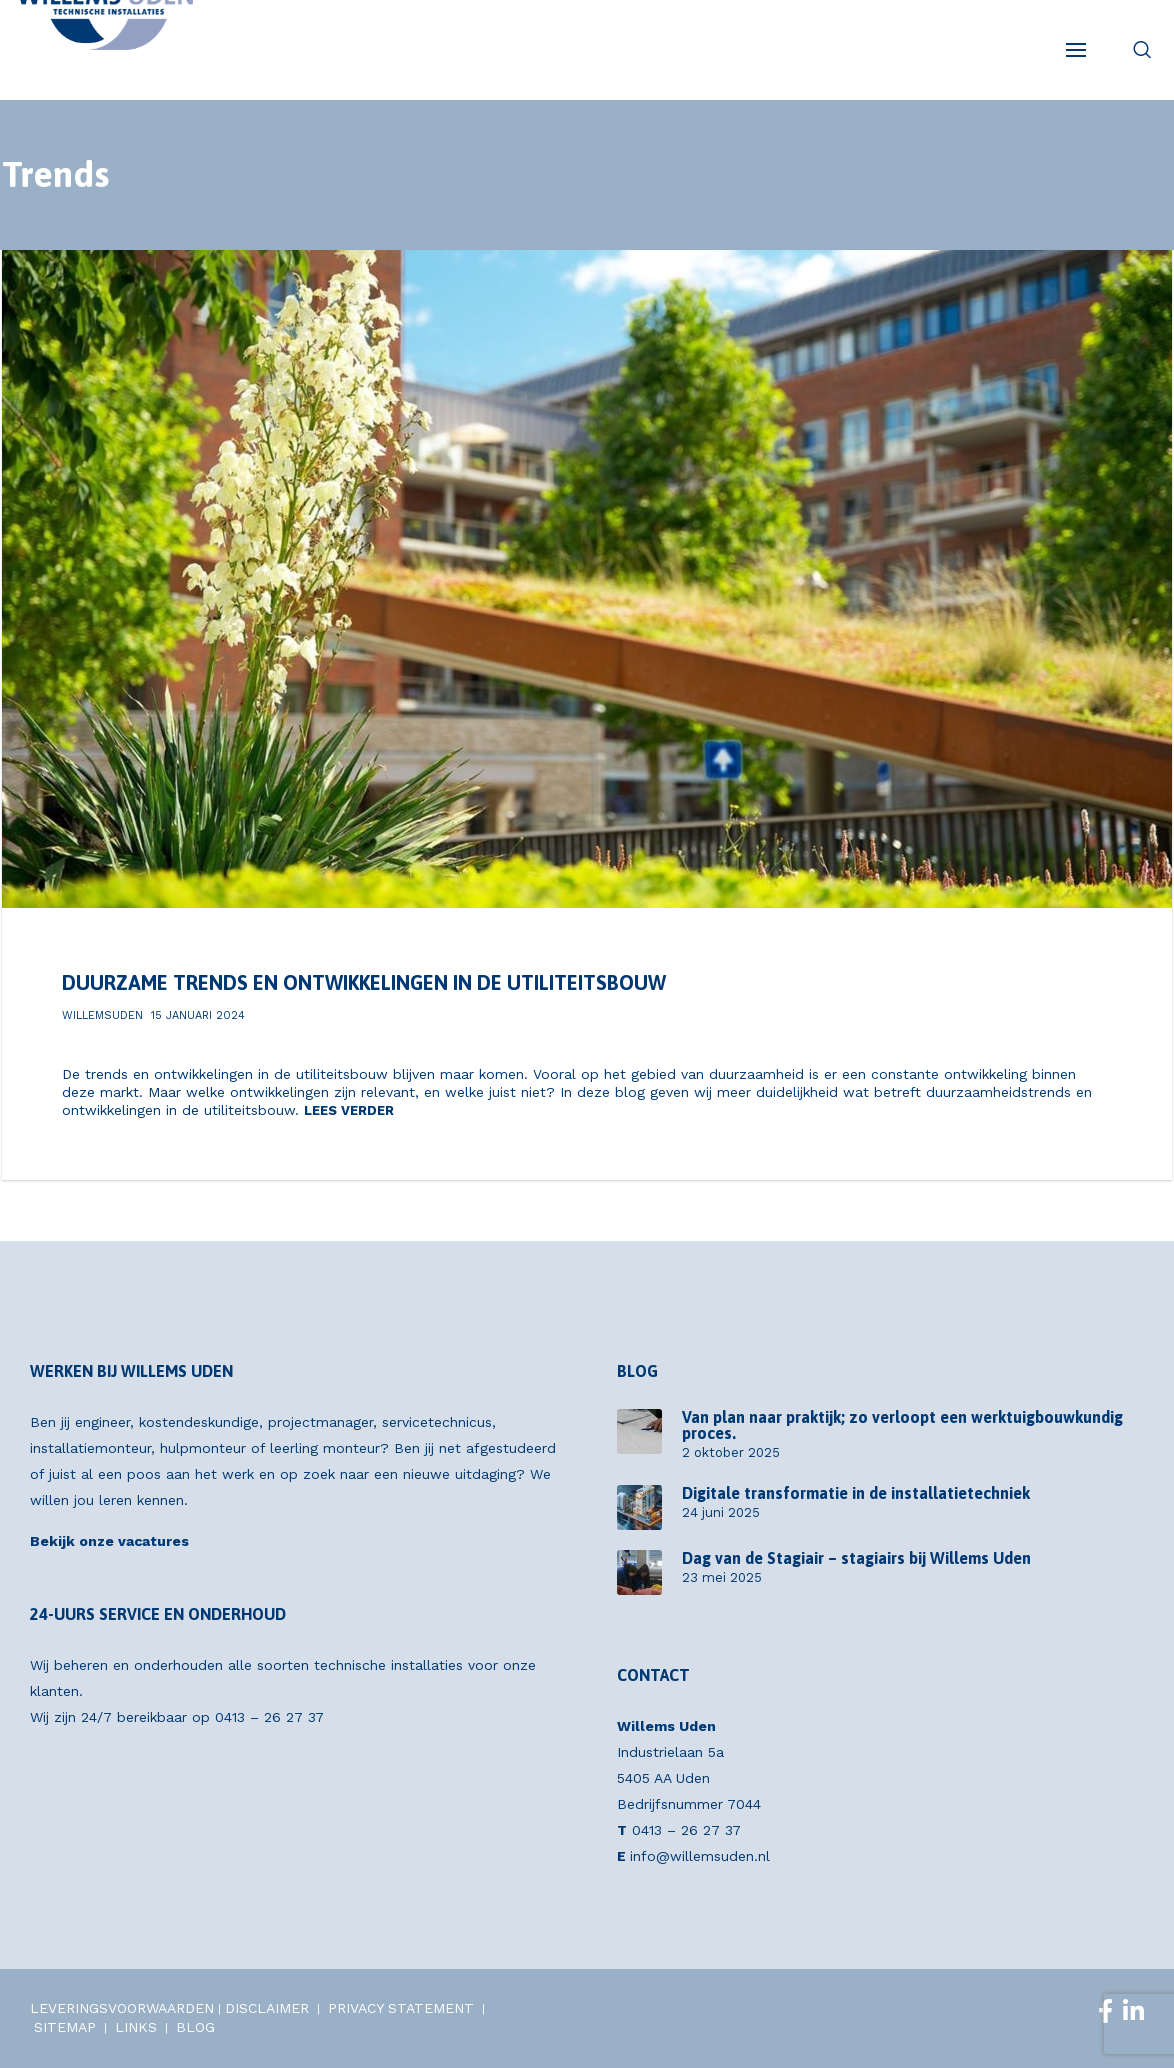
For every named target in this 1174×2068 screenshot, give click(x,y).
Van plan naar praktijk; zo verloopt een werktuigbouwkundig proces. (902, 1425)
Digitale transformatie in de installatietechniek (856, 1493)
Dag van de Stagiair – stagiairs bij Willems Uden (856, 1558)
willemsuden (102, 1015)
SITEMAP (65, 2027)
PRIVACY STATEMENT (401, 2008)
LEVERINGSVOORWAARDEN (122, 2008)
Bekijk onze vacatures (109, 1541)
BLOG (195, 2027)
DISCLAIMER (267, 2008)
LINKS (136, 2027)
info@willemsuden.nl (700, 1856)
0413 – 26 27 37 (269, 1717)
